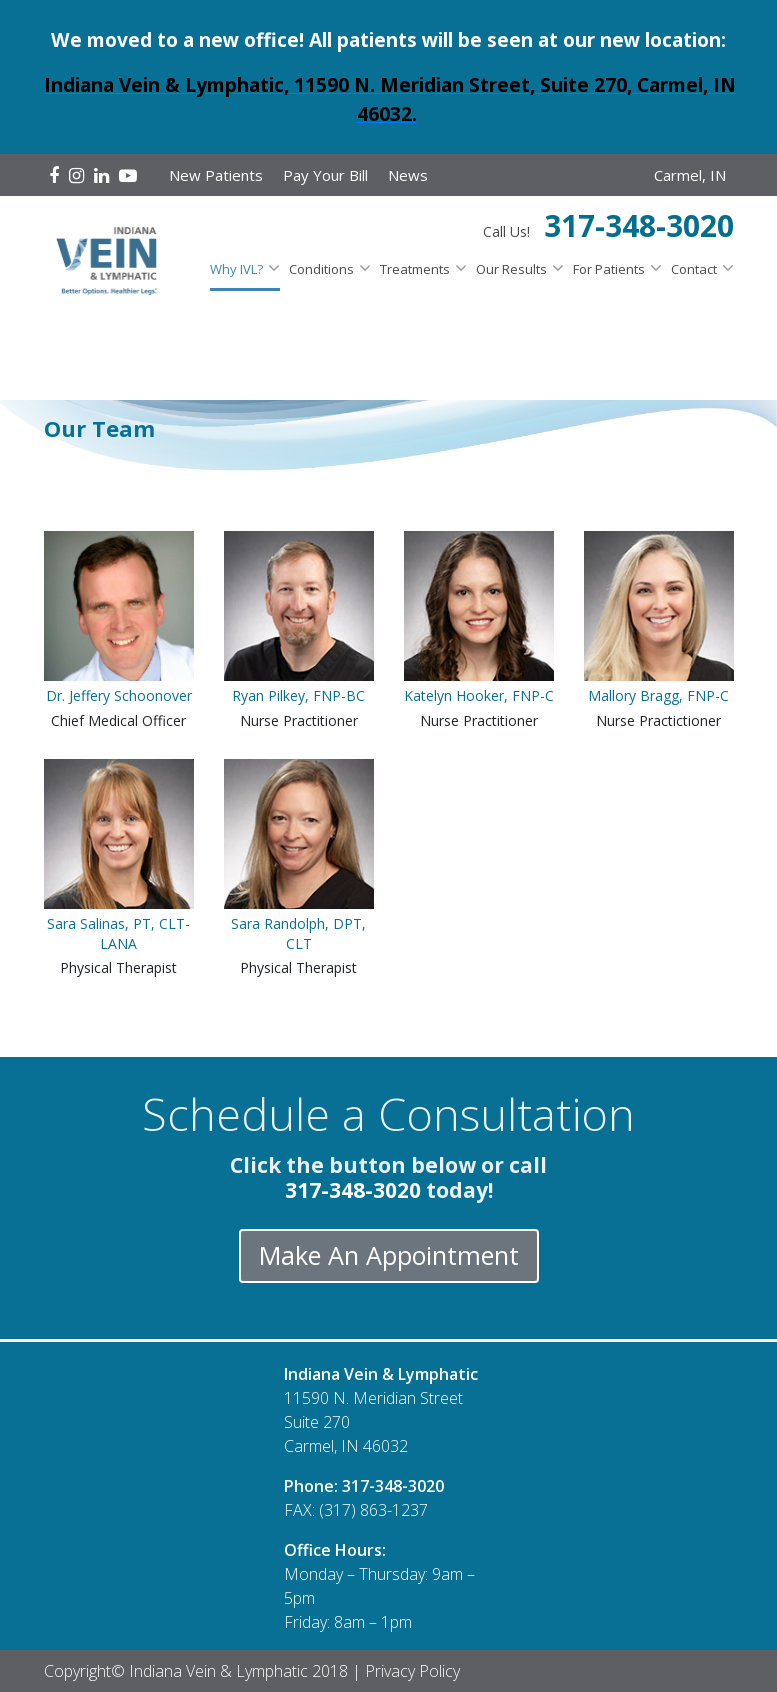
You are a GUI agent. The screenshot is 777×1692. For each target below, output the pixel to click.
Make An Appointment (389, 1255)
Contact (694, 269)
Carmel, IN (690, 175)
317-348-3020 (639, 225)
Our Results (511, 269)
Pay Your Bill (325, 175)
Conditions (321, 269)
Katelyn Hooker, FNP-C (479, 695)
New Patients (216, 175)
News (408, 175)
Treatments (415, 269)
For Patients (609, 269)
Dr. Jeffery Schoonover (119, 695)
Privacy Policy (412, 1671)
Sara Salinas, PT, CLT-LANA (118, 933)
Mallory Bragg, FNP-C (658, 695)
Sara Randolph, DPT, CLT (298, 933)
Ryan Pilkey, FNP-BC (298, 695)
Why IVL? (236, 269)
